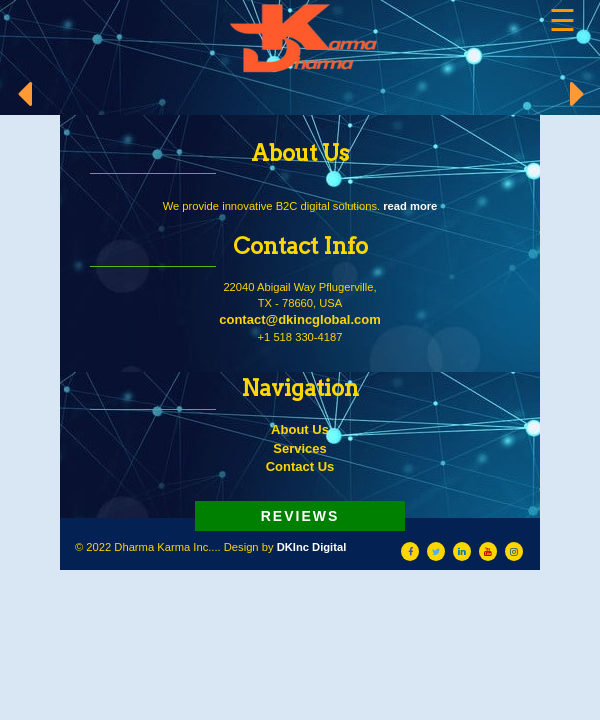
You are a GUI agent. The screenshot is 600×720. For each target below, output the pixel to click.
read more (410, 206)
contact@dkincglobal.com (299, 319)
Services (300, 448)
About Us (300, 429)
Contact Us (300, 466)
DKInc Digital (312, 547)
